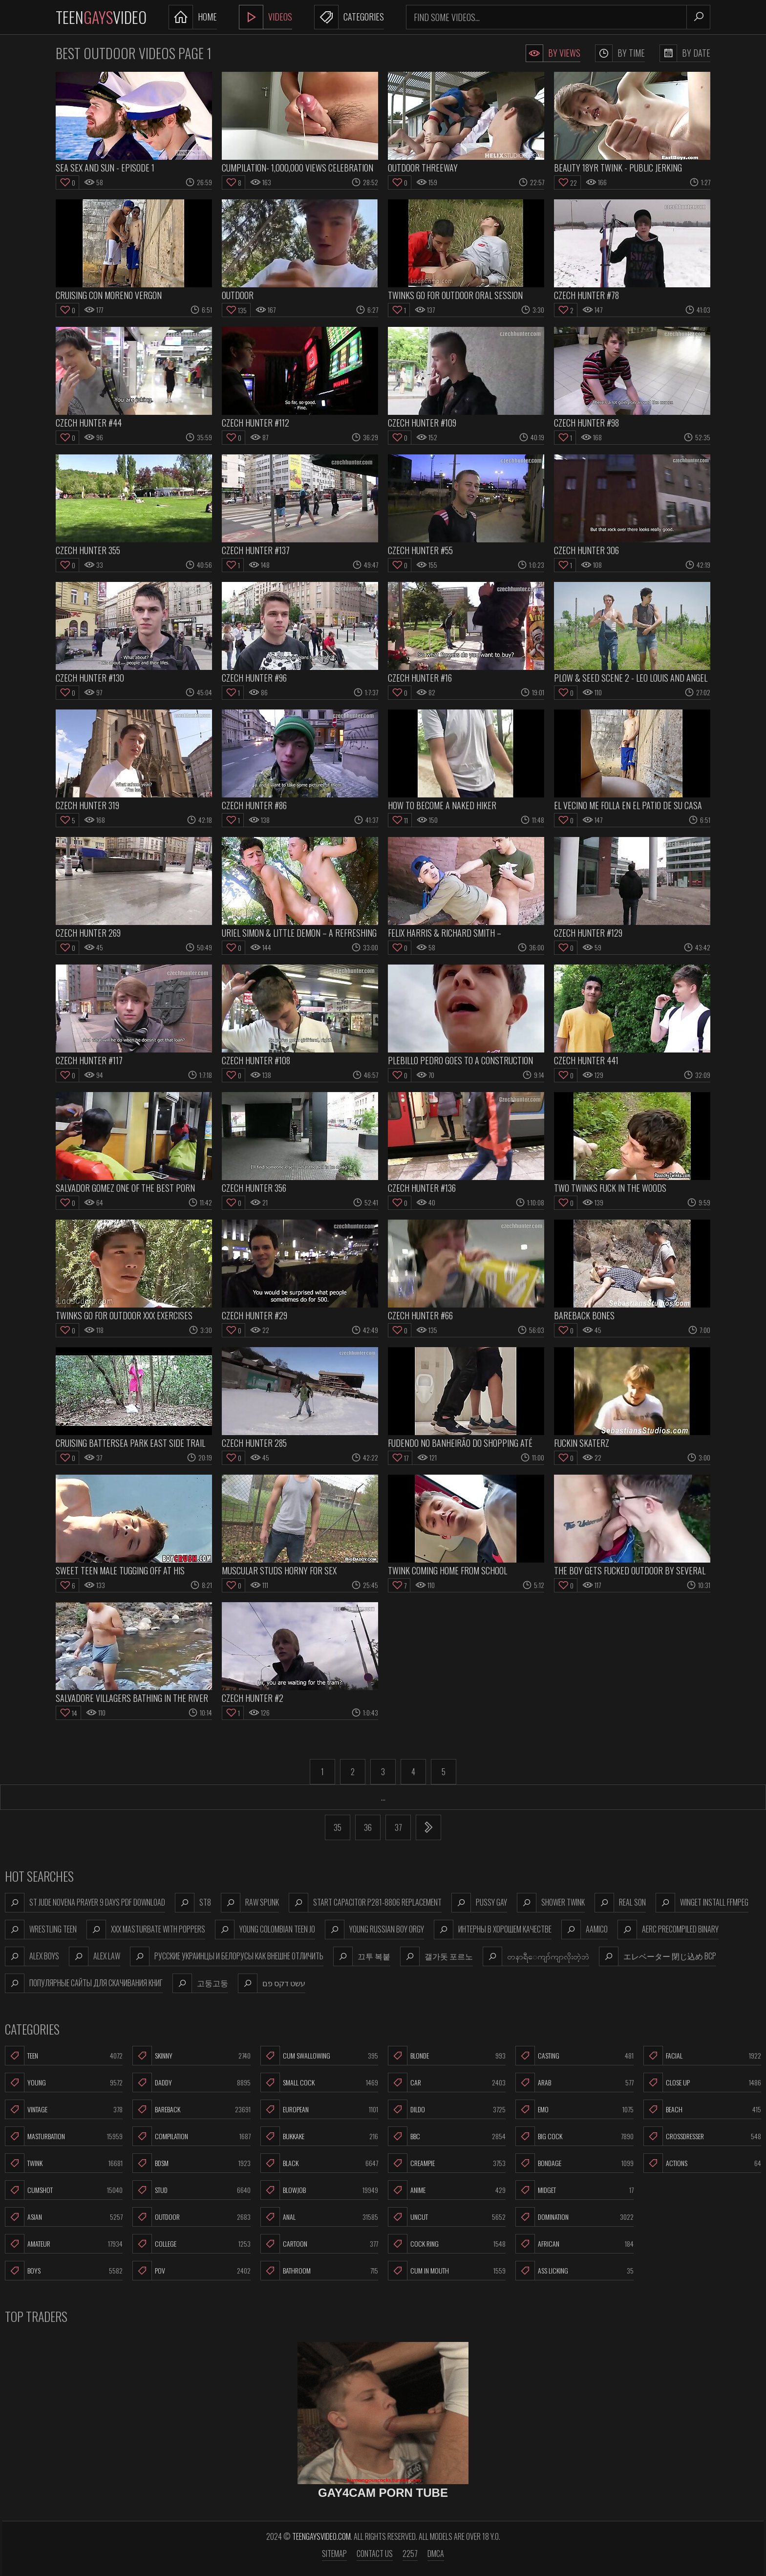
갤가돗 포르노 (436, 1956)
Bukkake (319, 2136)
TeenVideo (101, 16)
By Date (685, 53)
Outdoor (191, 2217)
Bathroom (319, 2270)
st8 (193, 1902)
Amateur (64, 2244)
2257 (410, 2553)
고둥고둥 (200, 1983)
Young (64, 2082)
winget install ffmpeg (702, 1902)
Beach (702, 2109)
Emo (574, 2109)
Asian (64, 2217)
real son (620, 1902)
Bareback (191, 2109)
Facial (702, 2055)
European (319, 2109)
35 (337, 1827)
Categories (349, 17)
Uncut (447, 2217)
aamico (584, 1929)
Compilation (191, 2136)
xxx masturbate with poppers (145, 1929)
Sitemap (334, 2553)
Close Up (702, 2082)
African (574, 2244)
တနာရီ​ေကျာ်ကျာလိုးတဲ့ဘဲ (536, 1956)
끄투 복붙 (361, 1956)
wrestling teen (41, 1929)
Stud (191, 2190)
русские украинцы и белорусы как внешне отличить (226, 1956)
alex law (94, 1956)
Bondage (574, 2163)
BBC (447, 2136)
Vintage (64, 2109)
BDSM (191, 2163)
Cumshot (64, 2190)
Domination (574, 2217)
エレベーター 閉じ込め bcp (657, 1956)
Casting (574, 2055)
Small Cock (319, 2082)
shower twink (551, 1902)
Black (319, 2163)
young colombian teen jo (265, 1929)
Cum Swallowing (319, 2055)
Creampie (447, 2163)
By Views (553, 53)
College (191, 2244)
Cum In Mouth (447, 2270)
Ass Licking (574, 2270)
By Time (620, 53)
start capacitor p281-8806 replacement (365, 1902)
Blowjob (319, 2190)
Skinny (191, 2055)
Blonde (447, 2055)
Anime (447, 2190)
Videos (265, 17)
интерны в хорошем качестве (493, 1929)
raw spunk (250, 1902)
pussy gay (479, 1902)
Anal (319, 2217)
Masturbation (64, 2136)
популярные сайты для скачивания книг (84, 1983)
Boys (64, 2270)
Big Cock (574, 2136)
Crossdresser (702, 2136)
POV (191, 2270)
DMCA (435, 2553)
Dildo (447, 2109)
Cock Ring (447, 2244)
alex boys (32, 1956)
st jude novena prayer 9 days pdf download (85, 1902)
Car (447, 2082)
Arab (574, 2082)
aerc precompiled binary (668, 1929)
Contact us (375, 2553)
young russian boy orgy (374, 1929)
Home (193, 17)
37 (398, 1827)
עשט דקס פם (271, 1983)
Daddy (191, 2082)
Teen (64, 2055)
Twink (64, 2163)
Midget (574, 2190)
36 (368, 1827)
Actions (702, 2163)
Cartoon (319, 2244)
